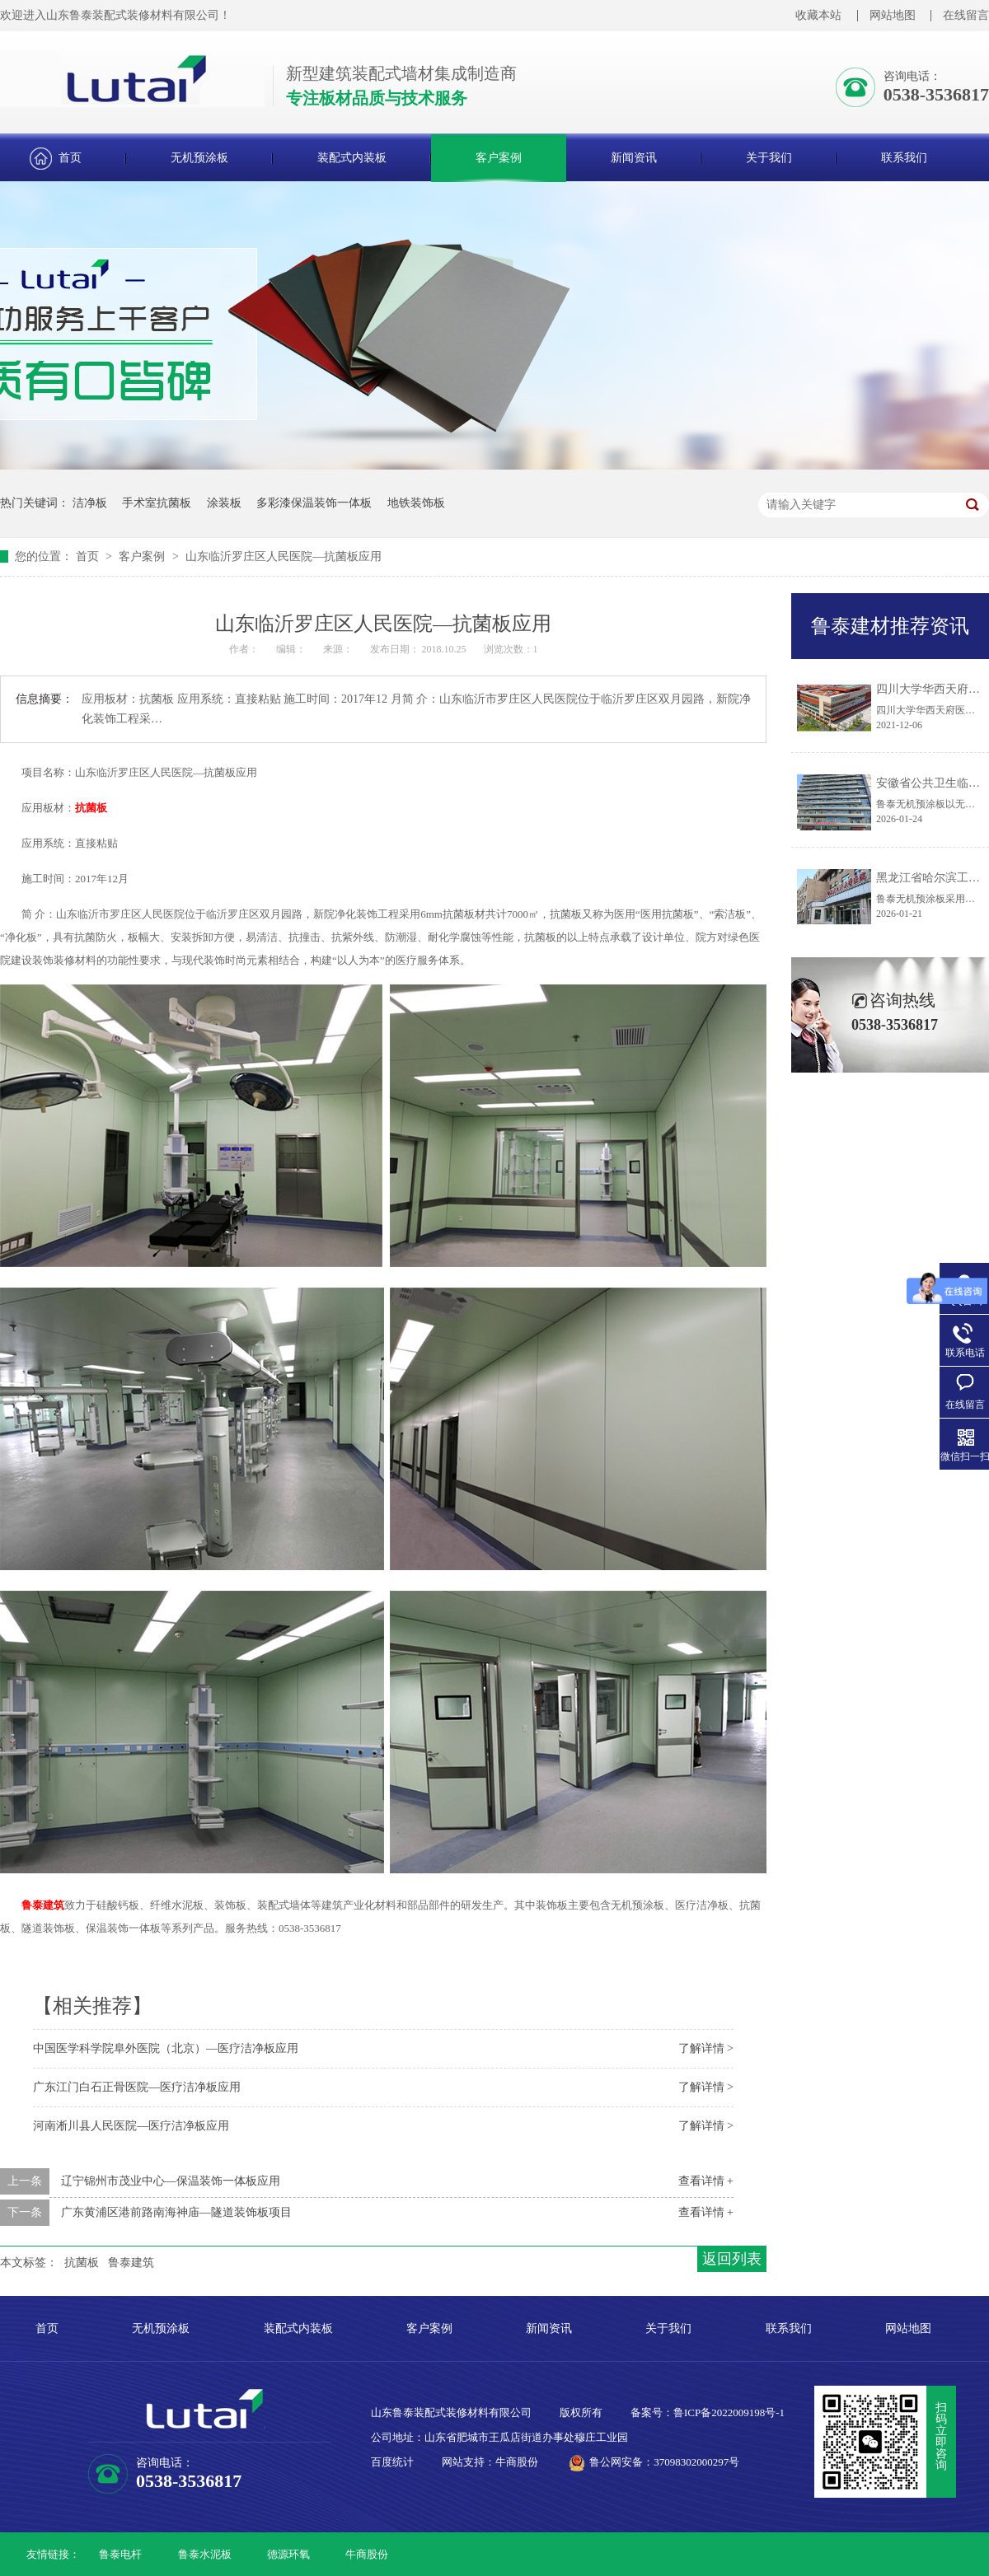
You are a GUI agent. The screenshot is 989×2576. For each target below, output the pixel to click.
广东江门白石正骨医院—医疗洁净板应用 (137, 2087)
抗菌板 (91, 808)
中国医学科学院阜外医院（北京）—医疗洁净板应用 (165, 2048)
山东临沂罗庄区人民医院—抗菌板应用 (283, 556)
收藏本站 (818, 15)
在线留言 (966, 15)
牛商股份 (366, 2554)
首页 (70, 158)
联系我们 (904, 158)
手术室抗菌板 (156, 503)
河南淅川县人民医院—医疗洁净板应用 (131, 2126)
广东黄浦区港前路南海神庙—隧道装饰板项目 (176, 2212)
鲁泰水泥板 (205, 2554)
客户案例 (499, 158)
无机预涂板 (199, 158)
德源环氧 (288, 2554)
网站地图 (892, 15)
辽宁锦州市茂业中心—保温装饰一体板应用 (170, 2181)
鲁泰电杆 (120, 2554)
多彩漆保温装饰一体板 (314, 503)
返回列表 (732, 2259)
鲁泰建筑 (42, 1905)
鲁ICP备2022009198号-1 (729, 2412)
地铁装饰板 (416, 503)
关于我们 (769, 158)
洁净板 (90, 503)
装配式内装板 (352, 158)
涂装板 (224, 503)
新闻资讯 (634, 158)
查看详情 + (706, 2181)
